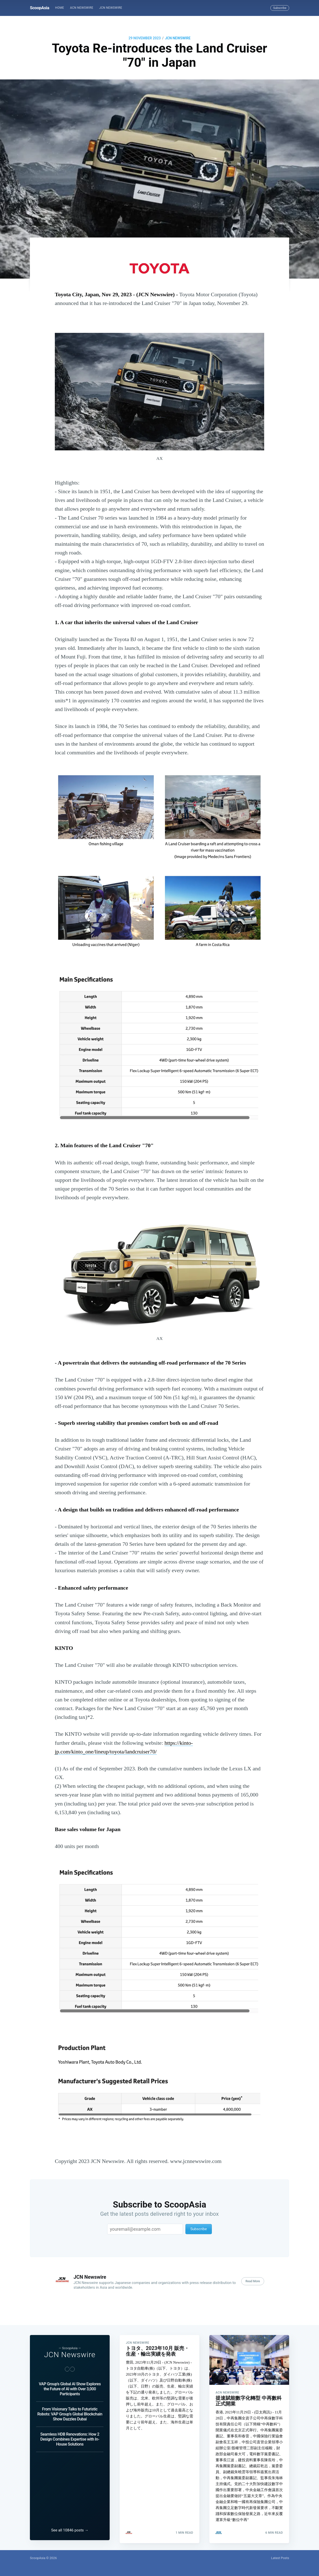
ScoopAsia (39, 7)
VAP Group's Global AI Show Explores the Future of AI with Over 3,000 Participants (70, 2386)
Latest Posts (280, 2558)
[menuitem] (59, 8)
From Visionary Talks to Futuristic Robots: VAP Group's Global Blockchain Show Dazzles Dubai (69, 2411)
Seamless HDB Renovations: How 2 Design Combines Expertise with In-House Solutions (69, 2436)
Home (59, 7)
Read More (252, 2281)
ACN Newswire (81, 7)
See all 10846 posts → (69, 2530)
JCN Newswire (110, 7)
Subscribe (279, 8)
